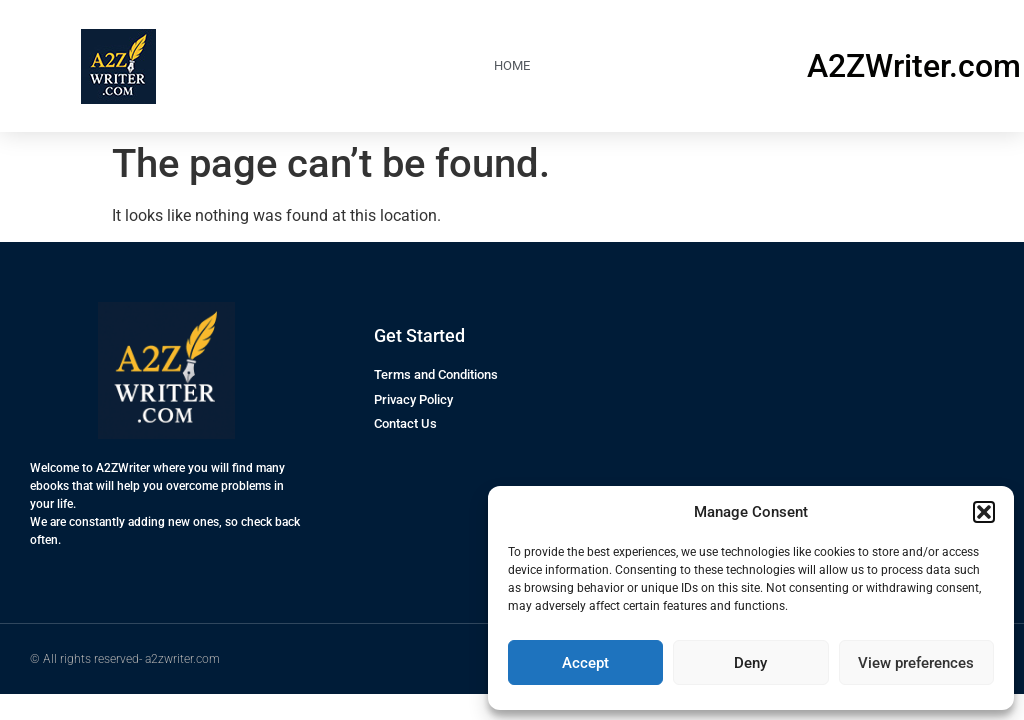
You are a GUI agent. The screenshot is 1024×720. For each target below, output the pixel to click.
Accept (585, 663)
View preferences (916, 663)
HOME (512, 65)
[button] (984, 512)
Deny (750, 663)
